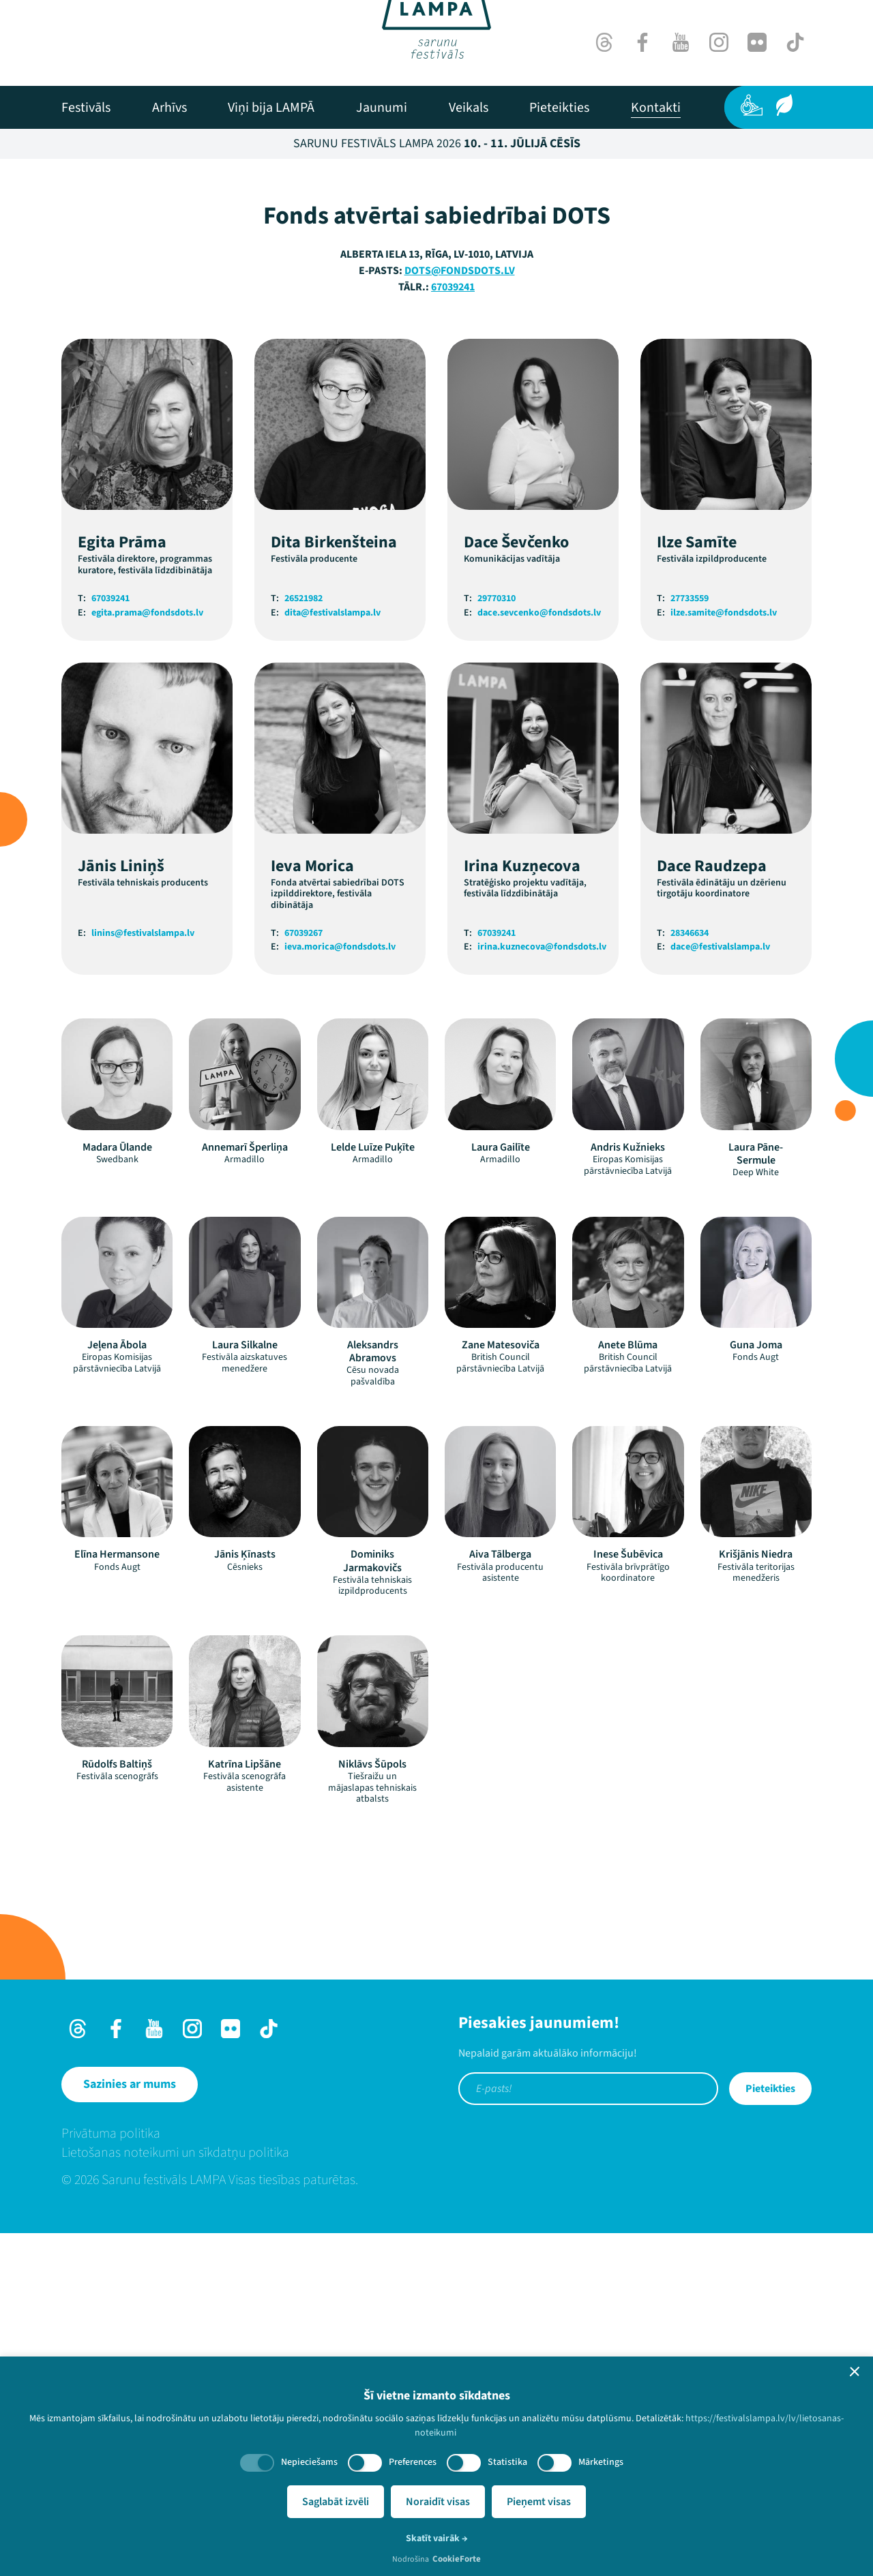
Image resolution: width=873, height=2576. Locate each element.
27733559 (689, 942)
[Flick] (757, 42)
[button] (854, 2371)
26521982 (303, 942)
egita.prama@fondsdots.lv (147, 956)
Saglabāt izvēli (335, 2501)
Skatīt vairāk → (437, 2538)
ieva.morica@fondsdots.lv (340, 1290)
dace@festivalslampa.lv (720, 1290)
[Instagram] (718, 42)
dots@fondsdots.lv (459, 613)
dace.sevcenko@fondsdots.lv (539, 956)
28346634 (689, 1276)
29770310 (496, 942)
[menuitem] (85, 107)
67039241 (453, 629)
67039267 (303, 1276)
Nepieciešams (309, 2462)
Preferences (412, 2462)
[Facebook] (642, 42)
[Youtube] (680, 42)
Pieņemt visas (539, 2501)
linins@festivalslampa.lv (142, 1276)
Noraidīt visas (438, 2501)
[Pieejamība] (752, 105)
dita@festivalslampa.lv (332, 956)
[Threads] (604, 42)
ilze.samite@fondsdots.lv (723, 956)
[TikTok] (795, 42)
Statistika (507, 2462)
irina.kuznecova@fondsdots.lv (541, 1290)
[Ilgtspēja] (784, 105)
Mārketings (600, 2462)
